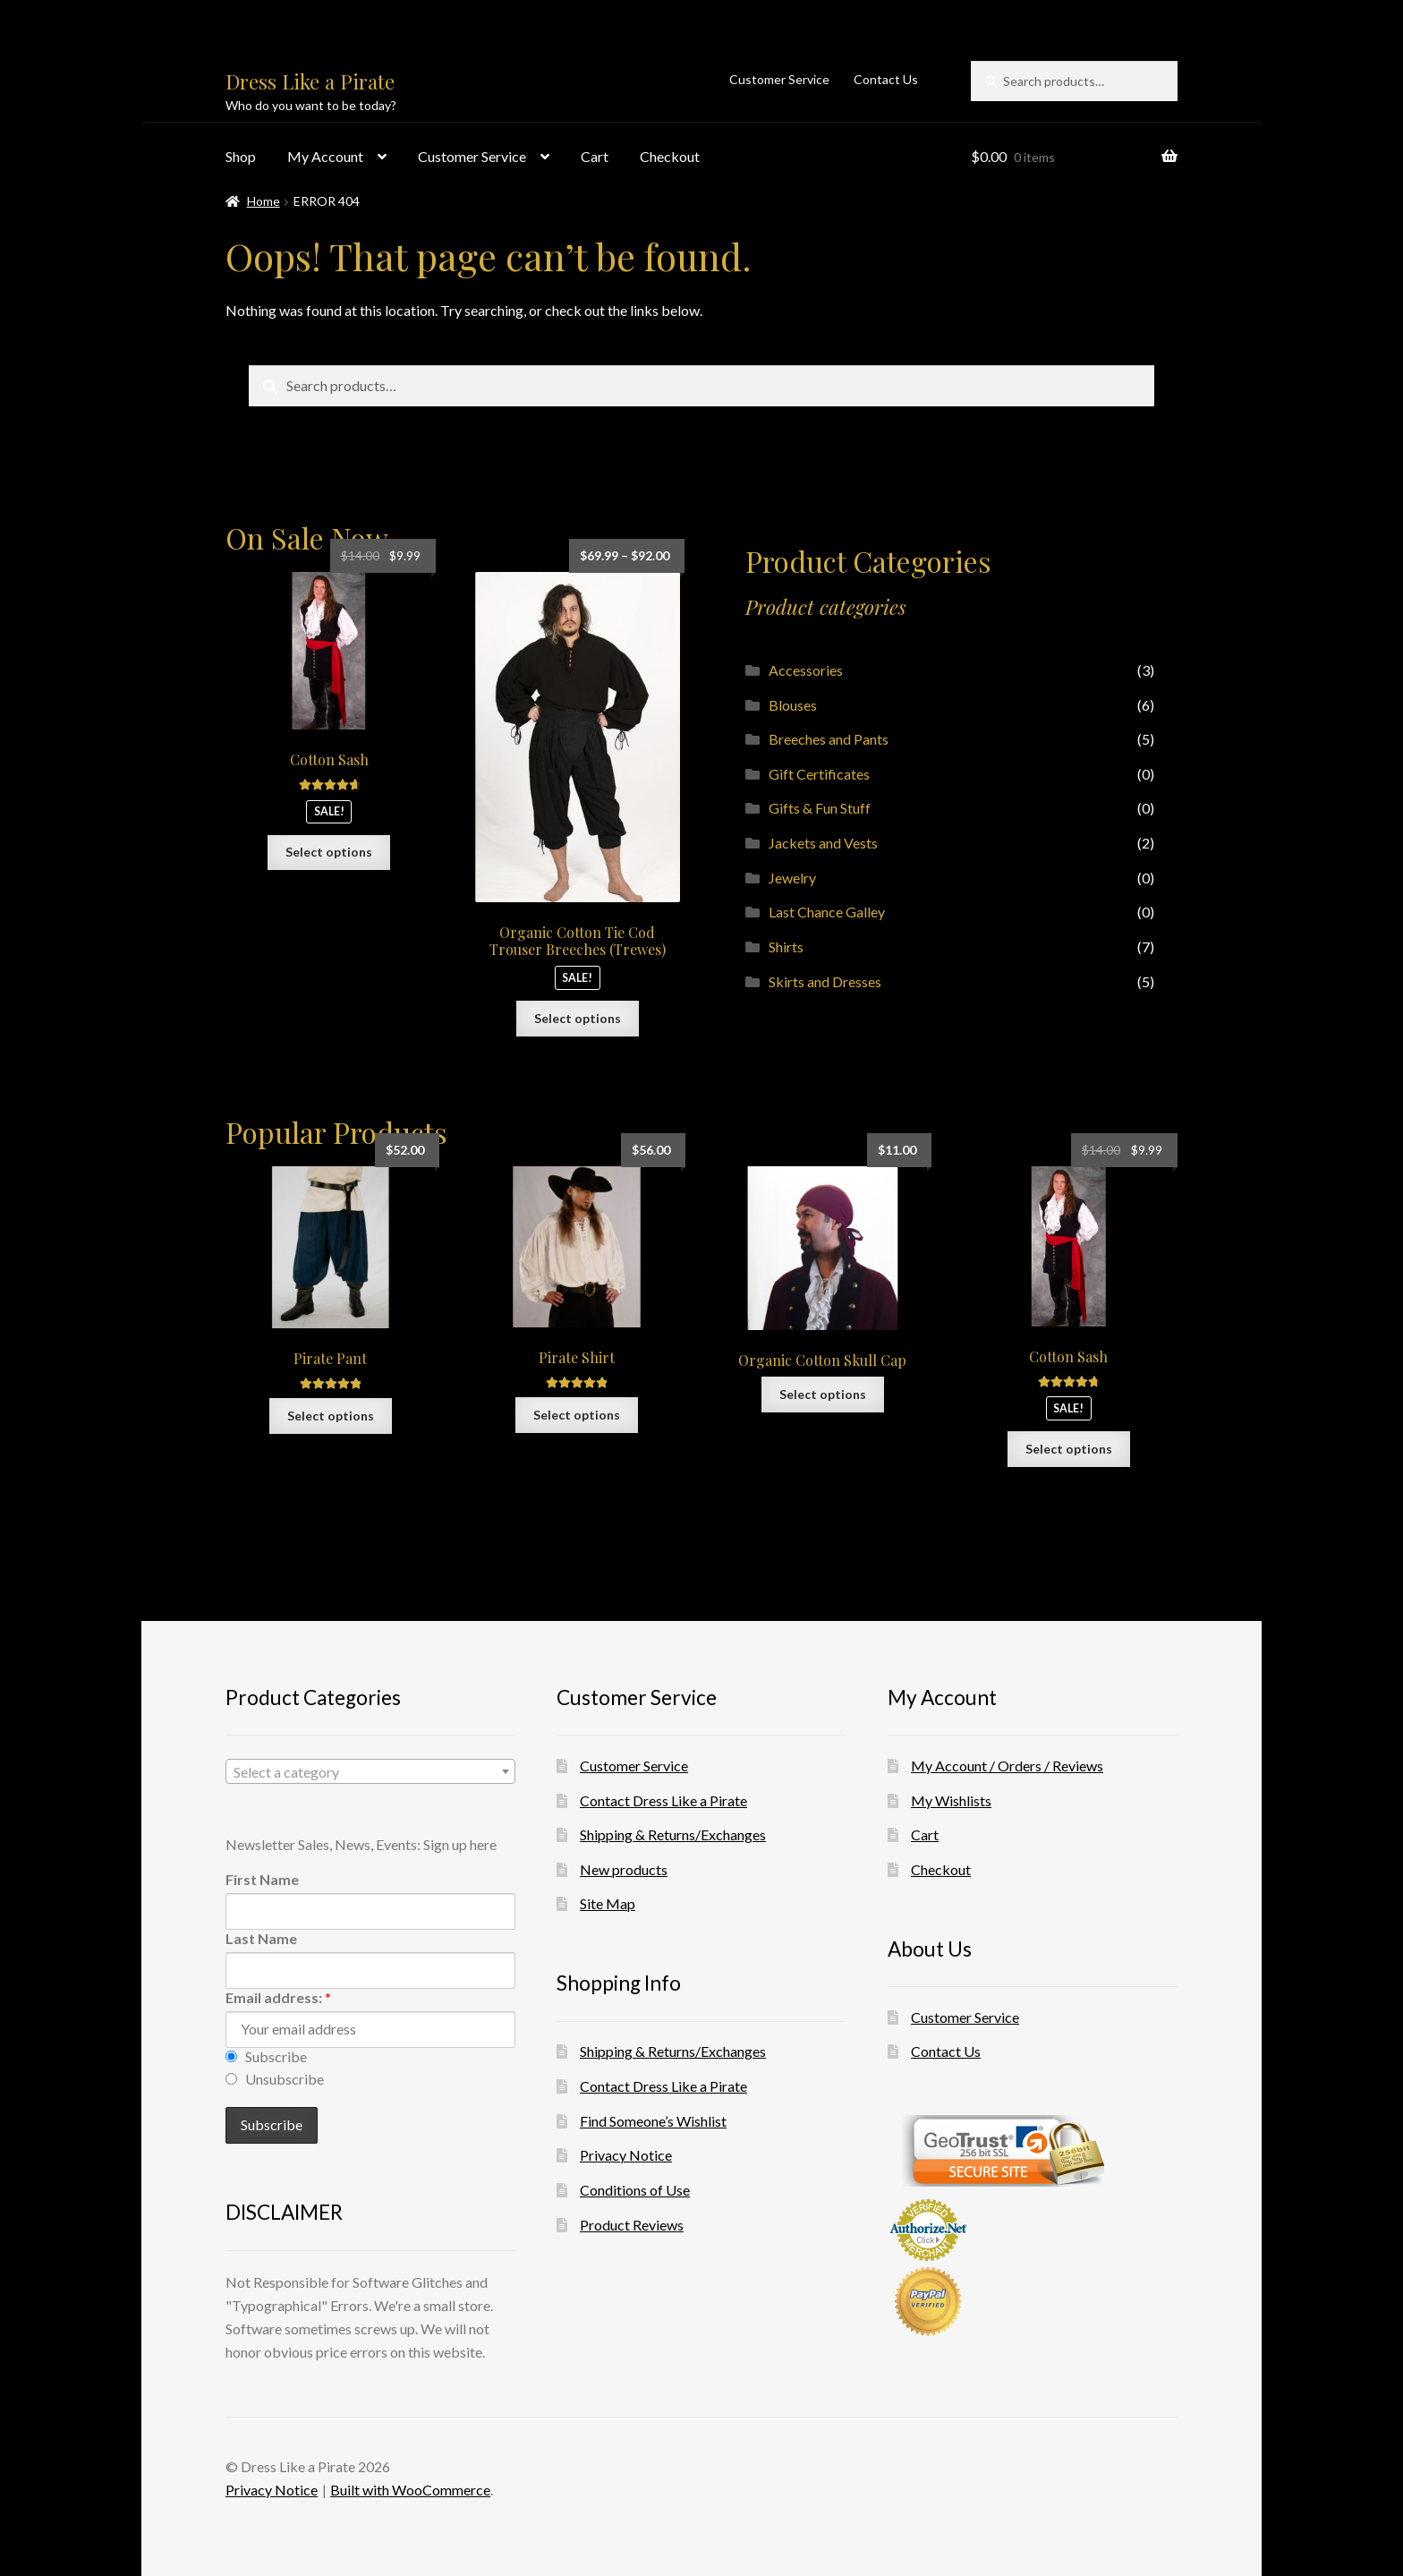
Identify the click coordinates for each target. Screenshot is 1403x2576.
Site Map (607, 1903)
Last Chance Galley (827, 911)
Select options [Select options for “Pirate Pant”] (330, 1415)
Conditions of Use (635, 2189)
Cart (594, 156)
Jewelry (792, 877)
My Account (325, 156)
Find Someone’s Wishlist (653, 2120)
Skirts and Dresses (825, 981)
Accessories (806, 669)
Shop (240, 156)
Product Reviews (632, 2224)
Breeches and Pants (829, 738)
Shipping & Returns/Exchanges (673, 1834)
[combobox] (370, 1771)
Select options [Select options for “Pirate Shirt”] (576, 1414)
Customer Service (779, 79)
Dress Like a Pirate (310, 81)
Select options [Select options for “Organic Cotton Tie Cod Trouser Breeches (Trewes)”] (577, 1018)
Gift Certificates (819, 773)
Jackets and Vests (823, 842)
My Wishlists (951, 1800)
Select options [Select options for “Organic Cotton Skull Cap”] (822, 1394)
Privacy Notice (626, 2154)
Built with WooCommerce (410, 2489)
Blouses (793, 704)
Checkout (670, 156)
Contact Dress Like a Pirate (663, 1800)
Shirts (786, 946)
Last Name (261, 1938)
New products (623, 1869)
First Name (262, 1879)
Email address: (278, 1997)
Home (263, 201)
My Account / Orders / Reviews (1007, 1765)
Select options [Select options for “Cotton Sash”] (328, 851)
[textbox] (370, 1772)
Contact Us (886, 79)
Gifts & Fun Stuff (820, 807)
